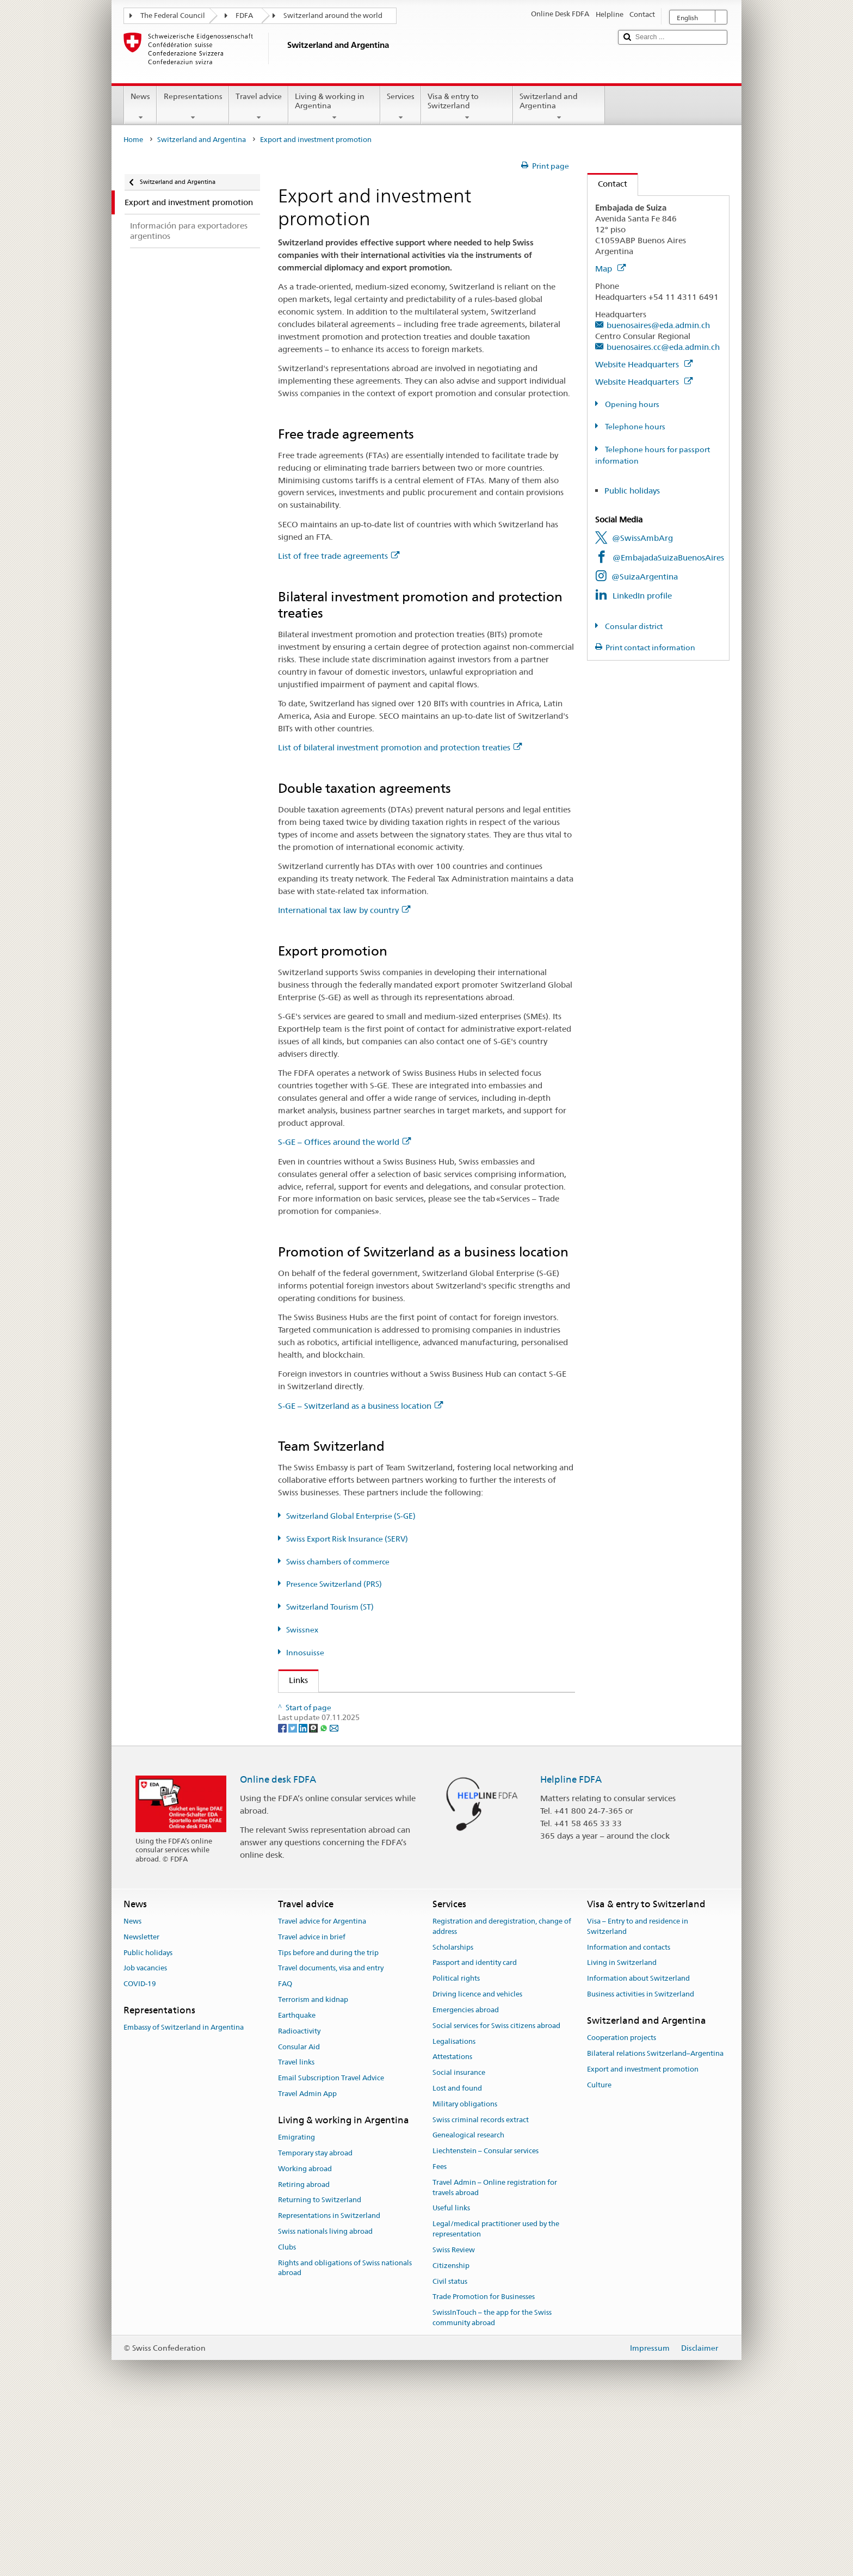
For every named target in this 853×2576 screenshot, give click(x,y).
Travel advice (259, 106)
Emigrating (296, 2305)
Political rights (456, 2146)
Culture (599, 2252)
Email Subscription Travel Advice (331, 2245)
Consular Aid (299, 2214)
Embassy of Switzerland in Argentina (183, 2195)
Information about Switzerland (638, 2146)
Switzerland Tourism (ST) (330, 1607)
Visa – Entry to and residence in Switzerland (637, 2094)
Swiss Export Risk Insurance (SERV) (347, 1538)
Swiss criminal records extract (480, 2287)
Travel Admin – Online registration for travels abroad (494, 2355)
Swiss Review (453, 2417)
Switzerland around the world (332, 15)
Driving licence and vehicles (477, 2162)
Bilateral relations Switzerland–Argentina (655, 2221)
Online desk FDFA (278, 1946)
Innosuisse (305, 1652)
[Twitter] (293, 1895)
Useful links (451, 2375)
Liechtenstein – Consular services (485, 2318)
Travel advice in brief (311, 2104)
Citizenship (450, 2433)
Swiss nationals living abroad (325, 2399)
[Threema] (314, 1895)
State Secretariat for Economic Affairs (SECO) (377, 1723)
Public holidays (632, 490)
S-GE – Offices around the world (344, 1142)
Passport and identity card (474, 2130)
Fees (439, 2334)
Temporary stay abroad (315, 2320)
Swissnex (302, 1629)
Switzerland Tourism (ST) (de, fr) (352, 1800)
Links (293, 1680)
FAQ (285, 2151)
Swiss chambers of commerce (338, 1561)
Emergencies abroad (465, 2177)
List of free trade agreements (338, 556)
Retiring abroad (304, 2352)
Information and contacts (628, 2115)
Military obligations (464, 2271)
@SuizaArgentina (644, 576)
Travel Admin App (307, 2261)
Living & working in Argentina (334, 106)
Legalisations (453, 2209)
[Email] (334, 1895)
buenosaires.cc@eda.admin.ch (663, 347)
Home (133, 139)
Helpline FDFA (571, 1946)
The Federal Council (172, 15)
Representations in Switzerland (329, 2383)
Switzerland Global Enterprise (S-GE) (351, 1516)
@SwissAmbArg (642, 538)
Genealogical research (468, 2302)
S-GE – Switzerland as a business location (360, 1406)
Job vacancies (145, 2136)
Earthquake (297, 2183)
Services (401, 106)
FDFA (244, 15)
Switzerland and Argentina (559, 106)
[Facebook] (283, 1895)
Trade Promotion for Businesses (483, 2464)
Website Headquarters (644, 364)
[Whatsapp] (324, 1895)
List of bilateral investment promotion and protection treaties (400, 747)
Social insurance (458, 2240)
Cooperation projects (621, 2205)
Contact (607, 183)
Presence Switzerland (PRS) (334, 1584)
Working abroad (305, 2336)
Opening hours (631, 404)
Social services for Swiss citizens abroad (496, 2193)
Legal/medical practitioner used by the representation (495, 2396)
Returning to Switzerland (319, 2367)
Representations (192, 106)
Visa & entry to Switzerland (467, 106)
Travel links (296, 2230)
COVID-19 (139, 2151)
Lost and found (457, 2256)
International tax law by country (344, 910)
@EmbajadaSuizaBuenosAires (668, 557)
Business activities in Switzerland (640, 2162)
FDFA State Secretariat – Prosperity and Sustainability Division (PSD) (413, 1704)
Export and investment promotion (643, 2237)
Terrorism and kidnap (313, 2167)
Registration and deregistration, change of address (501, 2094)
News (140, 106)
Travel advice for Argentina (322, 2089)
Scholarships (452, 2115)
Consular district (633, 626)
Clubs (287, 2415)
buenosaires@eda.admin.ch (658, 325)
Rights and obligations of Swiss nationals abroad (345, 2435)
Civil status (449, 2449)
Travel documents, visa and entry (331, 2136)
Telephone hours (634, 426)
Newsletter (141, 2104)
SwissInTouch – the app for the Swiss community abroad (492, 2485)
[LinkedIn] (304, 1895)
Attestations (452, 2224)
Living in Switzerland (622, 2130)
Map (610, 268)
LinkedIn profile (642, 595)
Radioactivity (299, 2199)
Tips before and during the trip (328, 2120)
